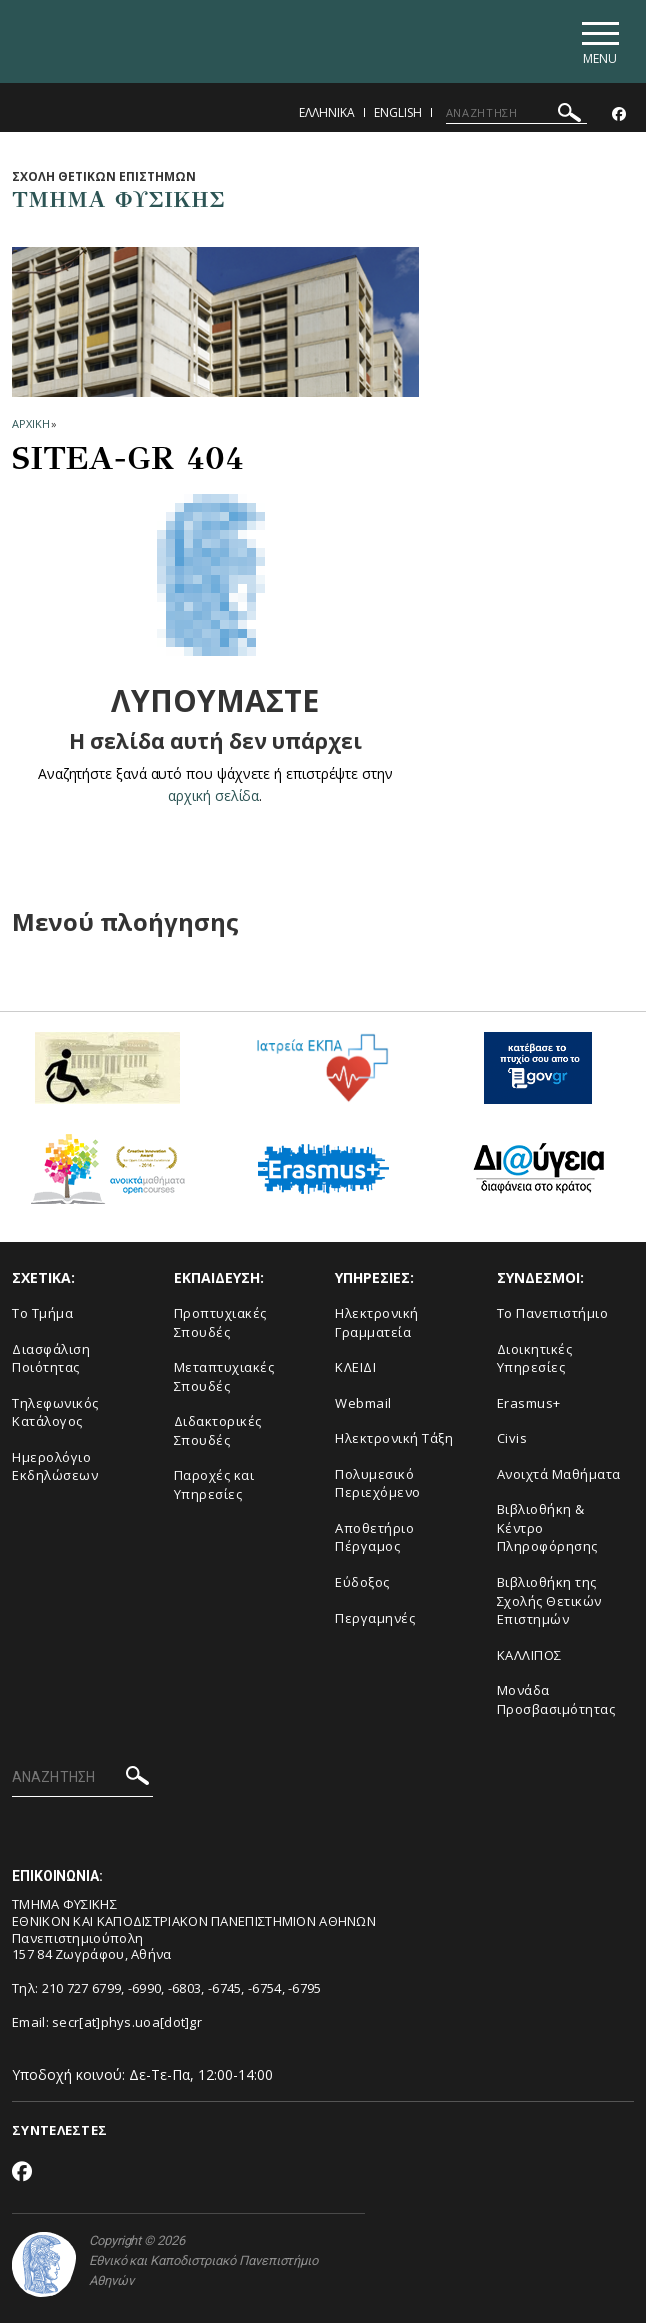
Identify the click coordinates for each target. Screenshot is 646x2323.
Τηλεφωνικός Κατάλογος (55, 1412)
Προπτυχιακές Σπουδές (220, 1322)
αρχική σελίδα (213, 795)
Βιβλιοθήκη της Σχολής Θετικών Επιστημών (549, 1600)
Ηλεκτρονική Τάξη (394, 1438)
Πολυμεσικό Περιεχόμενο (378, 1483)
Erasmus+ (529, 1403)
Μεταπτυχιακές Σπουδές (224, 1376)
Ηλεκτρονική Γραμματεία (377, 1322)
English (398, 112)
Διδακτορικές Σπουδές (218, 1430)
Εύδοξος (362, 1582)
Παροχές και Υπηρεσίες (214, 1484)
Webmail (363, 1403)
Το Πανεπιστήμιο (553, 1313)
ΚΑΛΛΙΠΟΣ (529, 1655)
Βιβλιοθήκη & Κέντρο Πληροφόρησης (547, 1527)
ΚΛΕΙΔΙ (355, 1367)
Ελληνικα (327, 112)
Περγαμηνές (375, 1618)
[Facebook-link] (619, 114)
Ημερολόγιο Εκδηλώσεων (55, 1466)
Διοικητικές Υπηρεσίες (535, 1358)
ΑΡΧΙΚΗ (30, 423)
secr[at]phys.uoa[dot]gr (127, 2022)
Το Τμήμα (42, 1313)
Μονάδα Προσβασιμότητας (556, 1699)
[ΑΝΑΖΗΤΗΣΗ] (516, 113)
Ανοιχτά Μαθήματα (559, 1474)
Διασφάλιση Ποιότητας (51, 1358)
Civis (512, 1438)
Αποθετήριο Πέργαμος (374, 1537)
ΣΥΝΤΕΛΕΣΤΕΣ (59, 2130)
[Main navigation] (599, 41)
